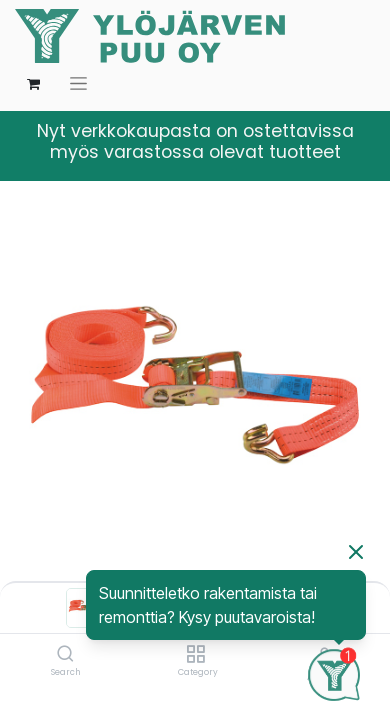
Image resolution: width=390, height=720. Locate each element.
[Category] (195, 655)
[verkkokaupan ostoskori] (33, 84)
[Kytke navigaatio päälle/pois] (78, 83)
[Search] (65, 655)
